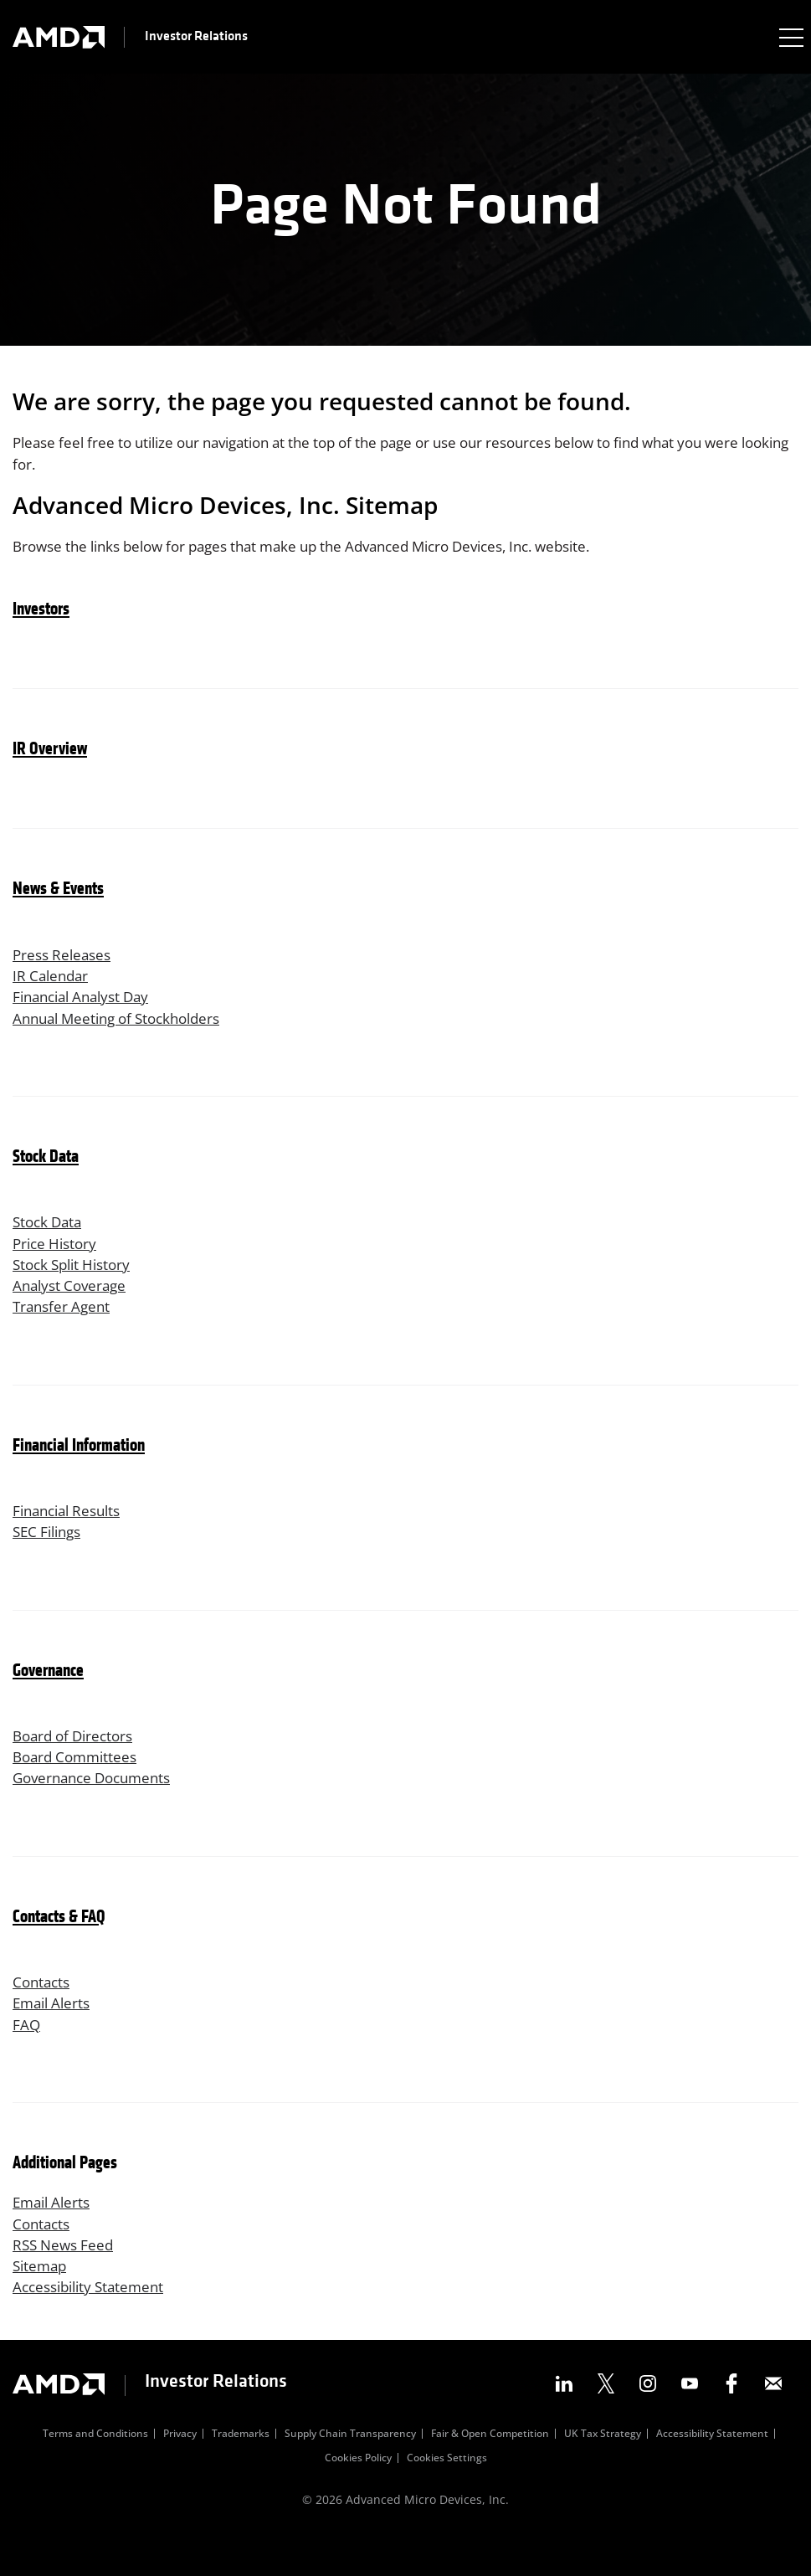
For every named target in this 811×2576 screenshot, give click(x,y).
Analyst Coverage (73, 1301)
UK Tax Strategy (602, 2471)
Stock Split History (76, 1278)
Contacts (43, 2008)
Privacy (180, 2471)
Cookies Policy (358, 2495)
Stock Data (46, 1168)
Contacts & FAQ (59, 1942)
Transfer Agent (64, 1324)
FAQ (27, 2053)
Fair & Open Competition (490, 2471)
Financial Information (79, 1463)
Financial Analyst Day (87, 1005)
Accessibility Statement (94, 2323)
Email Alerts (54, 2030)
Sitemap (41, 2301)
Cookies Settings (447, 2495)
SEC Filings (50, 1552)
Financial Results (72, 1529)
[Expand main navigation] (790, 37)
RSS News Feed (66, 2278)
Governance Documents (97, 1802)
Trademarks (240, 2471)
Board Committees (79, 1780)
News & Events (58, 894)
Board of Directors (77, 1757)
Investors (41, 615)
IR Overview (50, 754)
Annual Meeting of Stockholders (125, 1028)
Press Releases (65, 960)
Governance (48, 1692)
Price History (57, 1256)
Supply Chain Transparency (350, 2471)
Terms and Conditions (95, 2471)
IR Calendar (53, 983)
